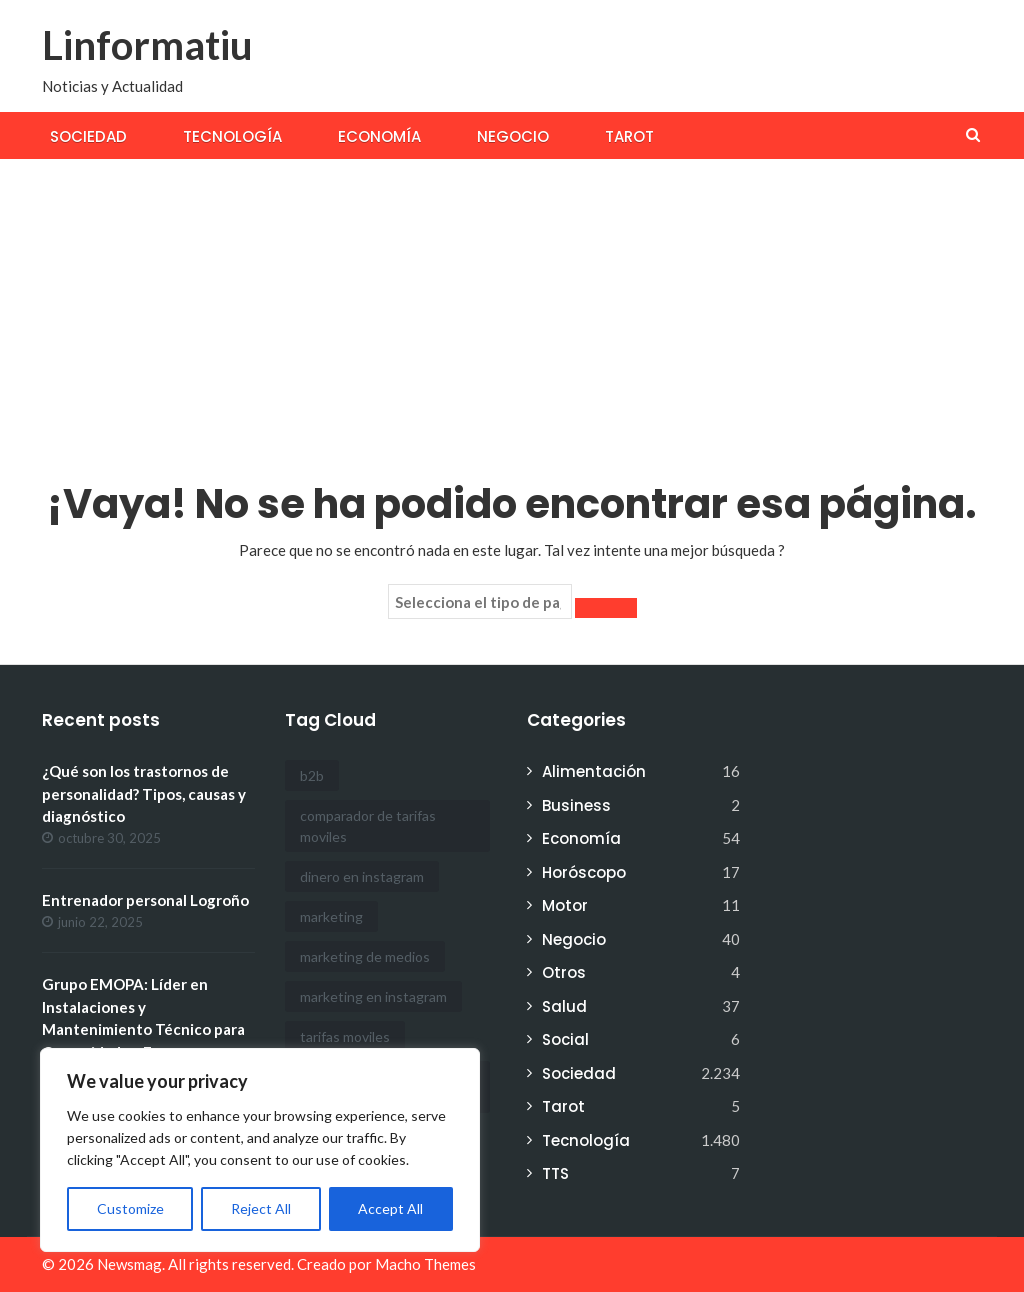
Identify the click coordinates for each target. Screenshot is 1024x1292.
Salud (564, 1006)
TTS (555, 1173)
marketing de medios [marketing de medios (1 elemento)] (365, 956)
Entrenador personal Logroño (145, 900)
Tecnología (232, 136)
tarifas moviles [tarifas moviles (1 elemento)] (345, 1036)
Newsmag (129, 1264)
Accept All (390, 1208)
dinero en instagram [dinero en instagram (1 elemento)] (362, 876)
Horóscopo (584, 872)
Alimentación (594, 771)
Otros (564, 972)
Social (565, 1039)
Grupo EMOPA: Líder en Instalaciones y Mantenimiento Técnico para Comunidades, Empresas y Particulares (143, 1029)
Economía (379, 136)
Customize (130, 1208)
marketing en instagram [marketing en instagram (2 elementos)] (373, 996)
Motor (565, 905)
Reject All (261, 1208)
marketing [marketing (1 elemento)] (331, 916)
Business (576, 805)
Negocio (513, 136)
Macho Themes (425, 1264)
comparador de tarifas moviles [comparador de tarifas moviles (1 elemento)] (368, 826)
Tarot (629, 136)
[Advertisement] (512, 309)
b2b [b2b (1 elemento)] (312, 775)
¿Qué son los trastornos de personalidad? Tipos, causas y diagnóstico (144, 793)
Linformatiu (147, 45)
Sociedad (88, 136)
